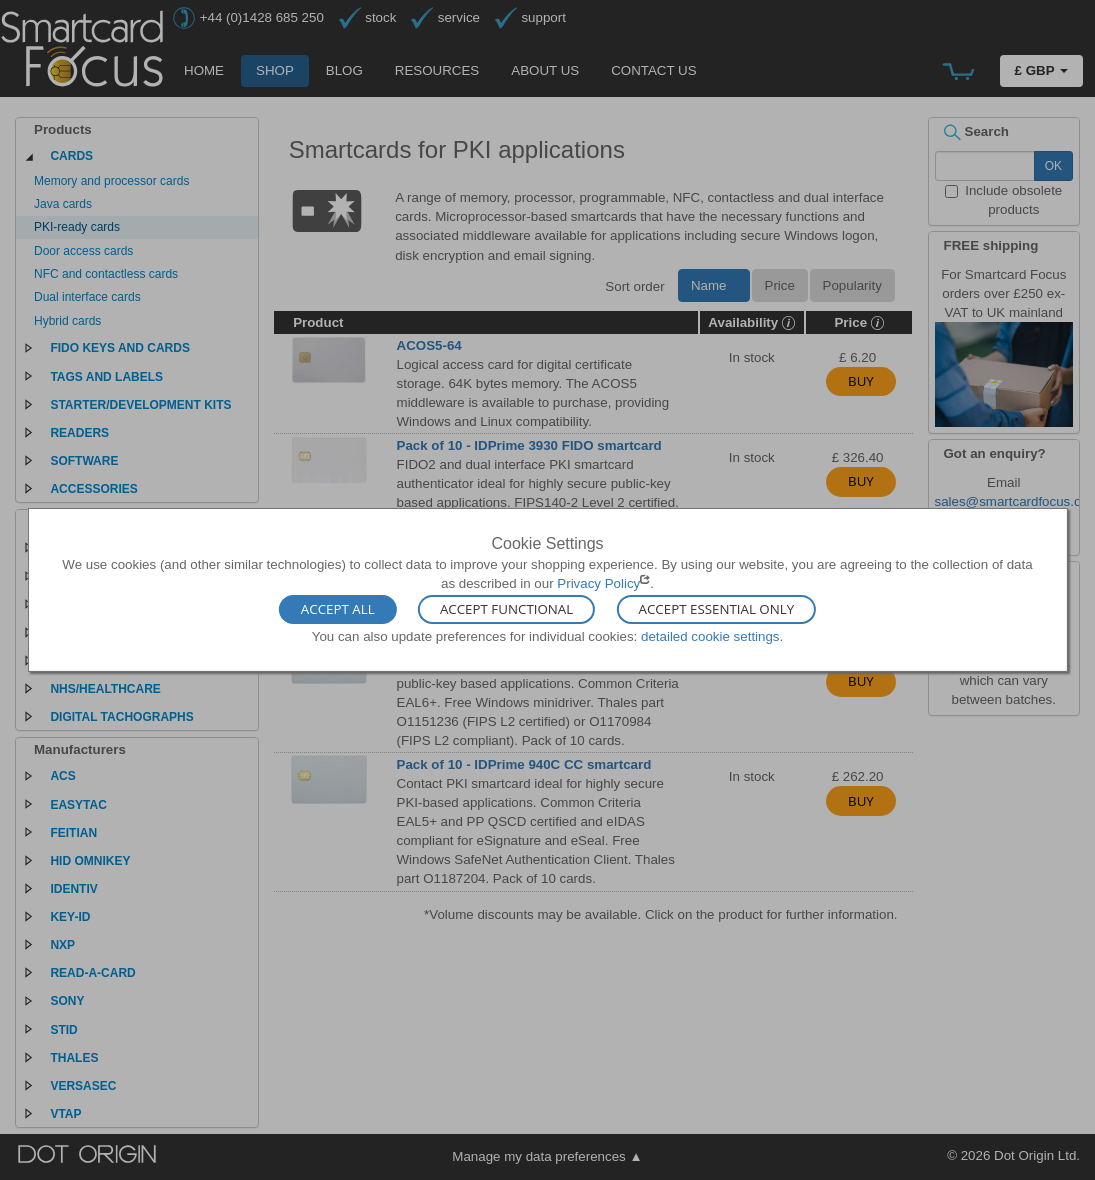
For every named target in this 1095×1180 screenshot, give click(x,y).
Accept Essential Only (717, 609)
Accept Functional (506, 609)
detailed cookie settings (710, 635)
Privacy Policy (598, 583)
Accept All (338, 609)
